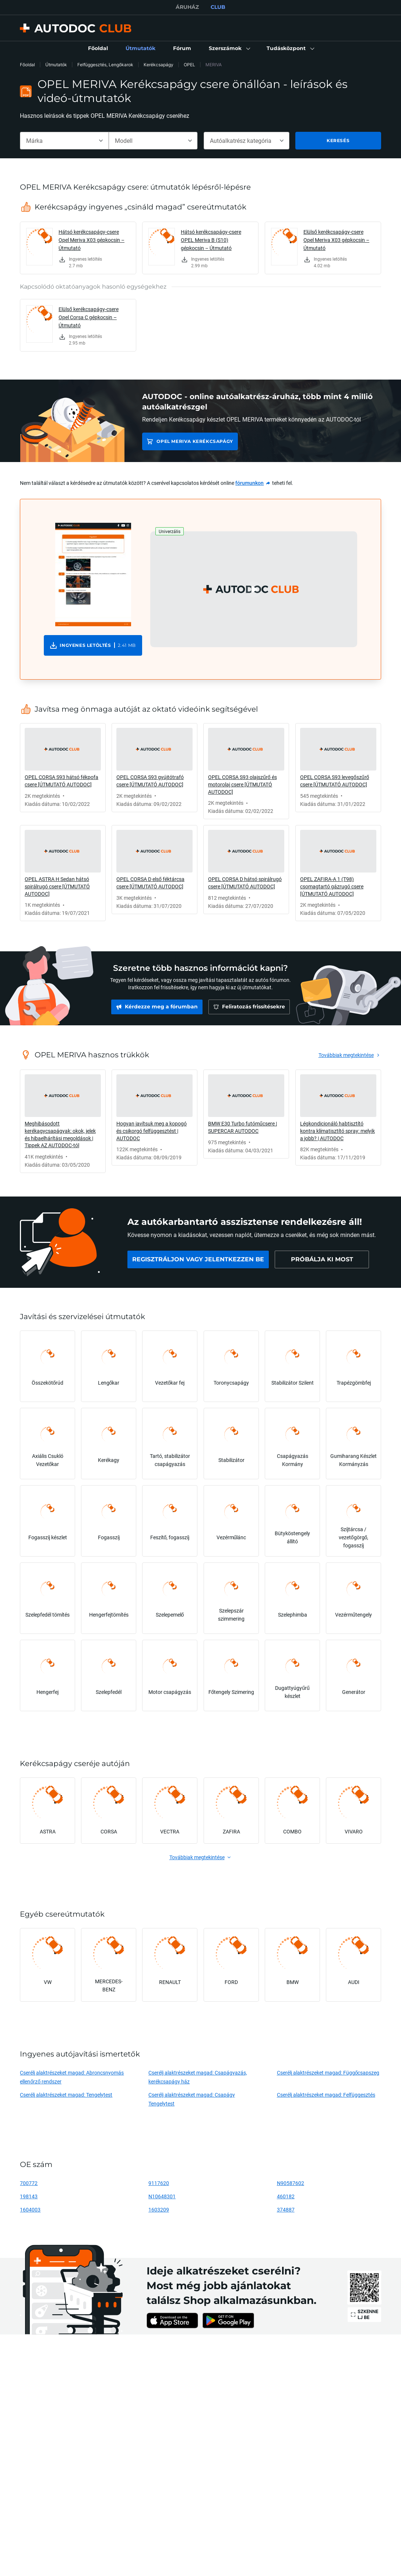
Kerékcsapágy (158, 64)
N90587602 (290, 2182)
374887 (286, 2209)
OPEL (189, 64)
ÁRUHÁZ (187, 7)
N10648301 (162, 2196)
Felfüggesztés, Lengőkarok (105, 64)
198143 (29, 2196)
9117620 (158, 2182)
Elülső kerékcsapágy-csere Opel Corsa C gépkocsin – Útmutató (89, 317)
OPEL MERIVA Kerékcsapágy (194, 441)
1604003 (30, 2209)
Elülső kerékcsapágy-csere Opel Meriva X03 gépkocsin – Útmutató (336, 239)
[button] (229, 48)
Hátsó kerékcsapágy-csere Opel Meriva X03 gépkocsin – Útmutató (91, 239)
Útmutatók (56, 64)
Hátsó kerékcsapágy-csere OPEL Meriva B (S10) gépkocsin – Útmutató (211, 239)
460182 (286, 2196)
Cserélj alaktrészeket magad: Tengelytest (66, 2094)
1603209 (158, 2209)
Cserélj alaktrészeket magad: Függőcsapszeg (328, 2072)
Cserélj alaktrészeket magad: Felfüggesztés (326, 2094)
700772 (29, 2182)
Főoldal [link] (27, 64)
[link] (98, 48)
